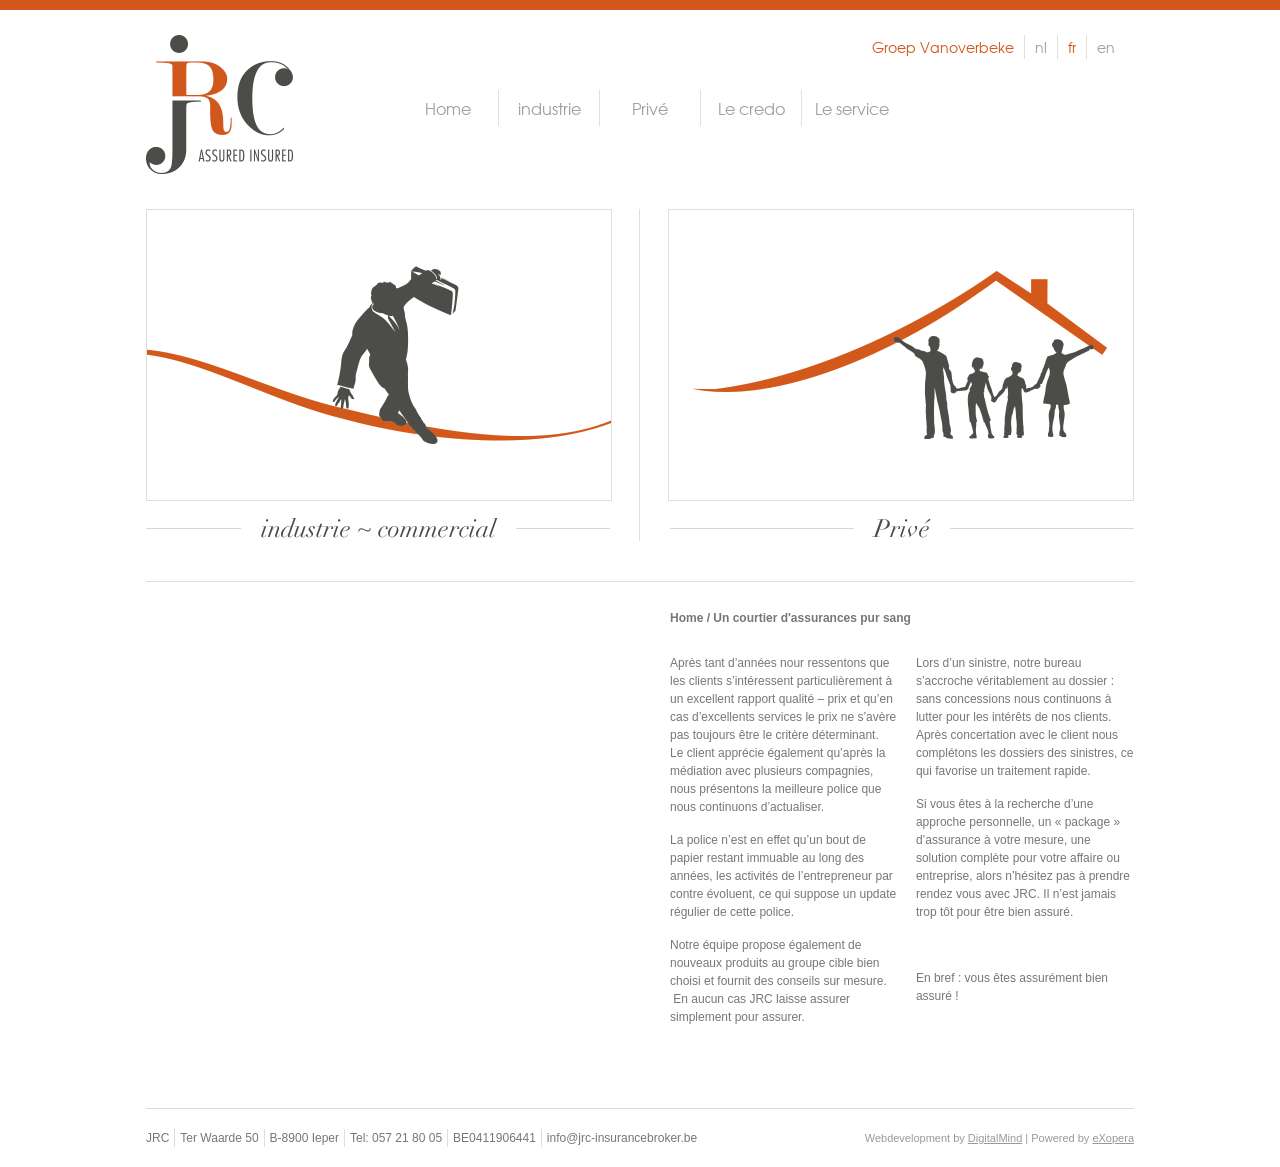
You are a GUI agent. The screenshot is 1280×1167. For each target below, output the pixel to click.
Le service (852, 108)
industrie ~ (378, 528)
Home (448, 108)
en (1106, 47)
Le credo (751, 108)
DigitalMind (995, 1138)
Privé (650, 108)
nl (1041, 47)
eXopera (1113, 1138)
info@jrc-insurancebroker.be (622, 1138)
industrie (549, 108)
